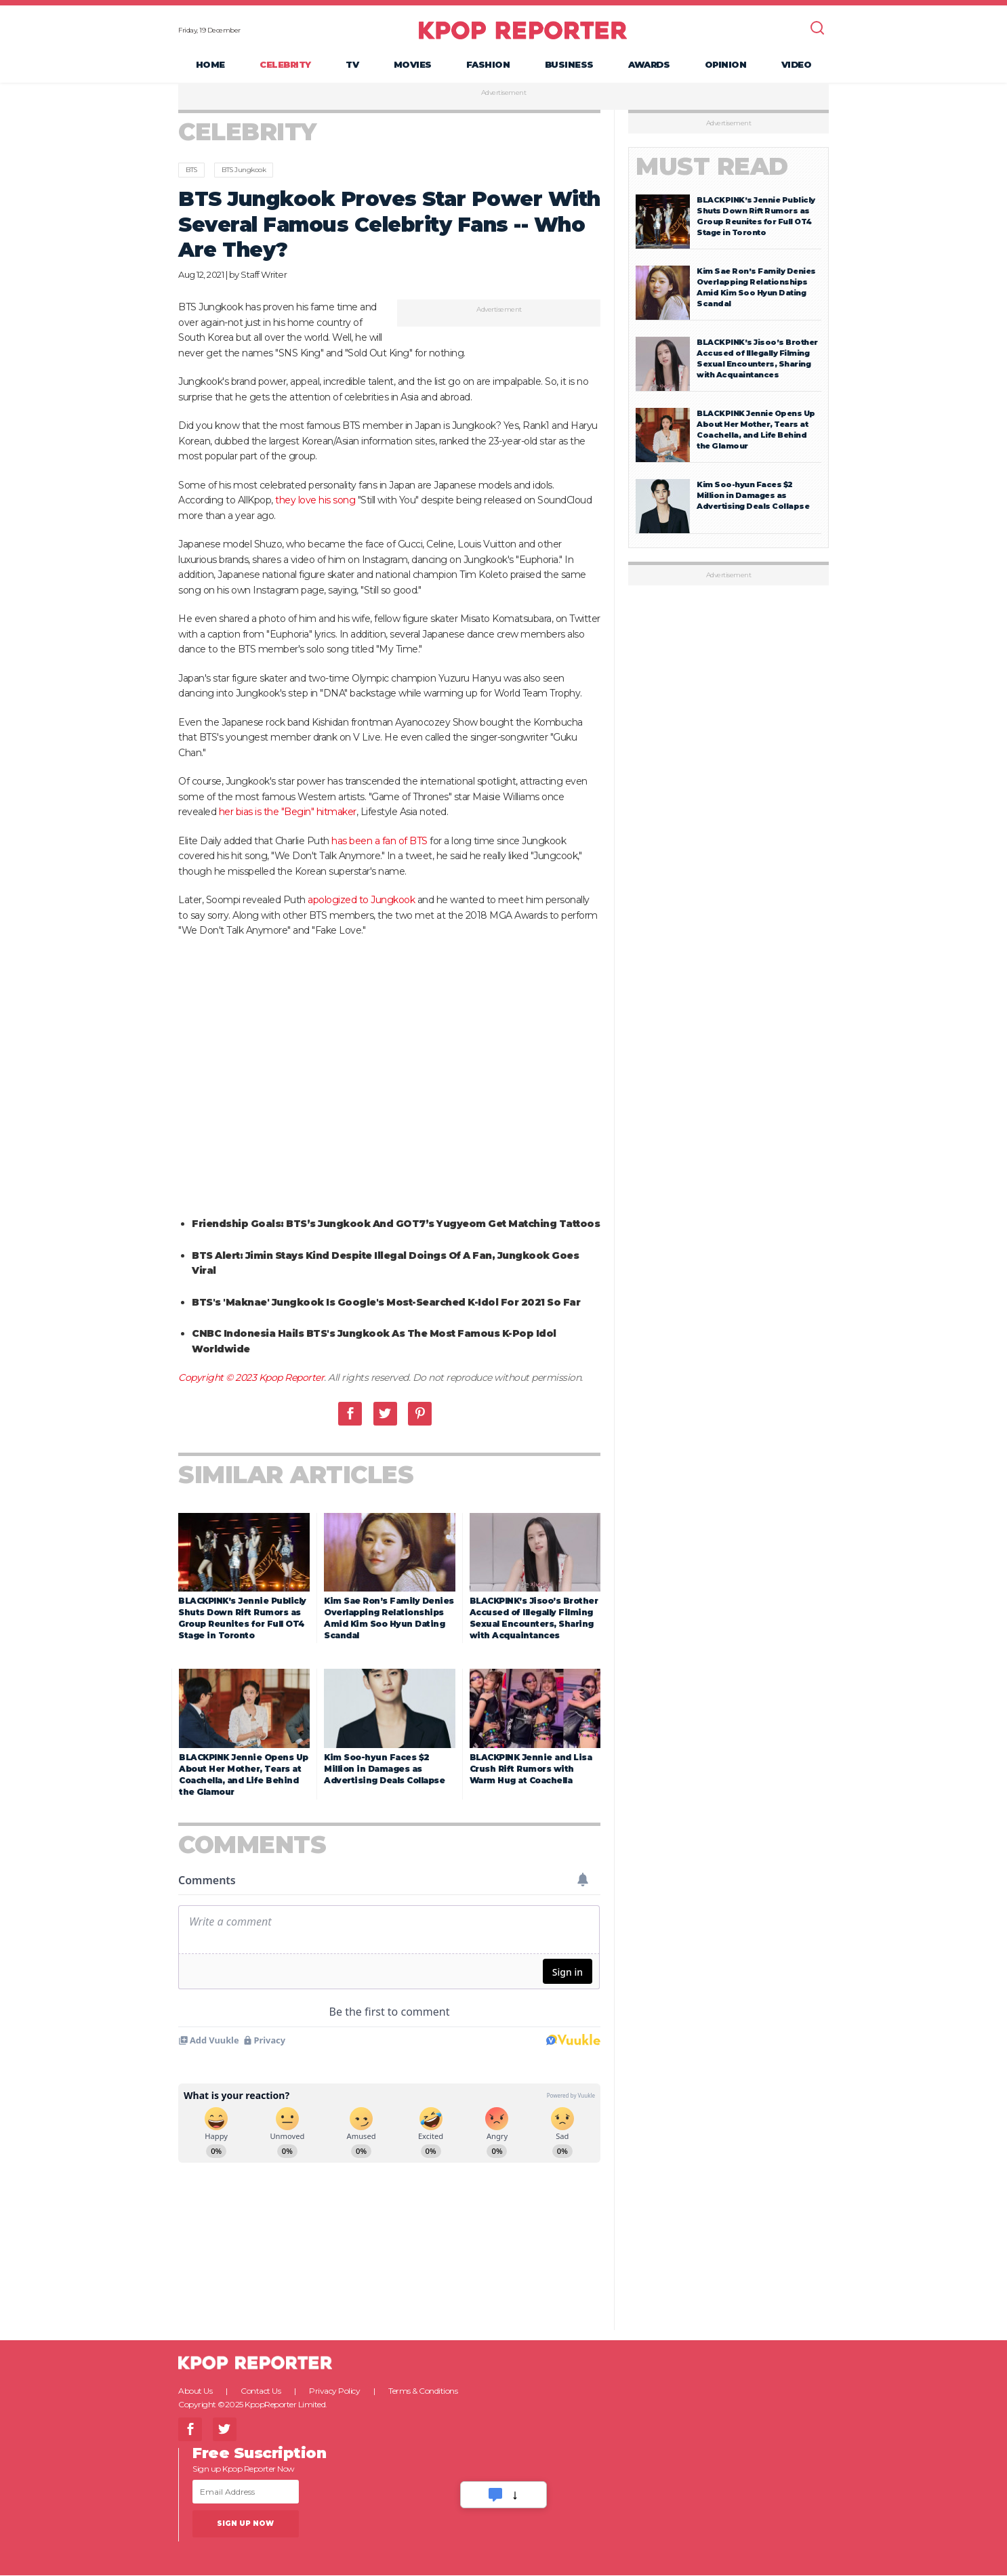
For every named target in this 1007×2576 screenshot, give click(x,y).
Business (569, 65)
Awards (649, 65)
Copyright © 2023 (218, 1379)
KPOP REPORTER (523, 30)
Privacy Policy (334, 2391)
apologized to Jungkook (361, 901)
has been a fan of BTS (379, 841)
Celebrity (285, 65)
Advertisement (504, 94)
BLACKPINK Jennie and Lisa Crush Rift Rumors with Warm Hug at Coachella (531, 1769)
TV (352, 65)
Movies (413, 65)
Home (210, 65)
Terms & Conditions (422, 2391)
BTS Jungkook (244, 171)
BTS (191, 171)
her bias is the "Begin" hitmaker (287, 813)
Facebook (350, 1414)
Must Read (712, 167)
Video (796, 65)
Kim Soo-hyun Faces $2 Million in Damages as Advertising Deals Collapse (384, 1769)
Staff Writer (264, 275)
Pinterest (420, 1414)
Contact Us (261, 2391)
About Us (195, 2391)
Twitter (385, 1414)
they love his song (315, 501)
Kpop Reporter (292, 1379)
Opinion (726, 65)
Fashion (488, 65)
